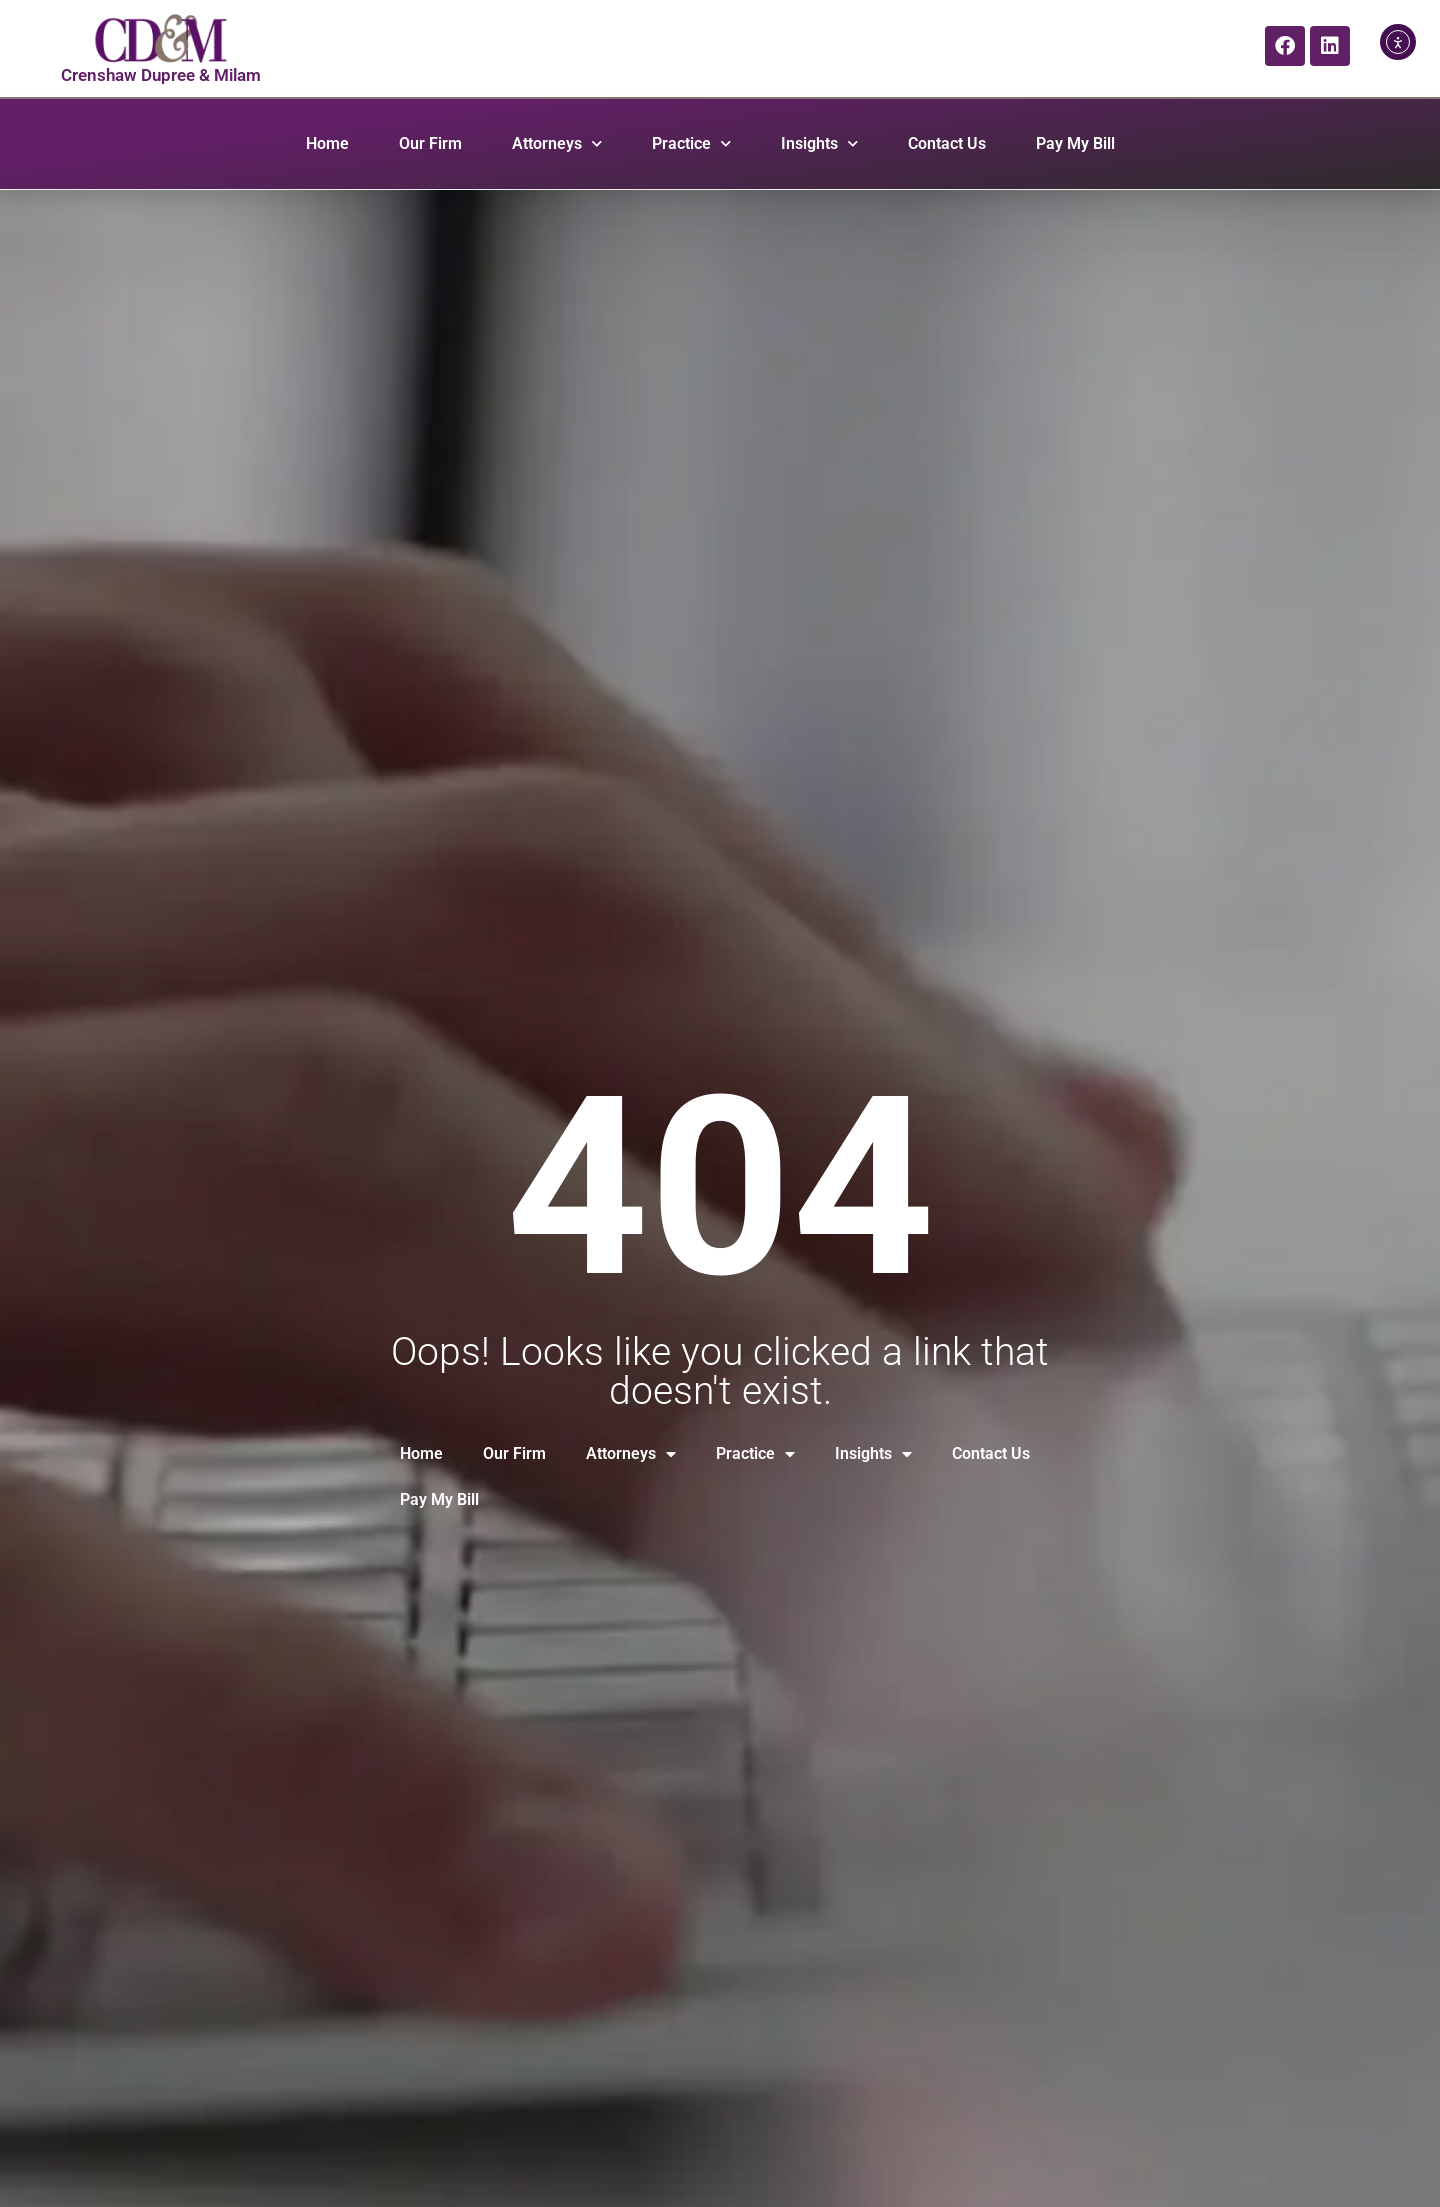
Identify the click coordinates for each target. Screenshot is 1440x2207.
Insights (819, 143)
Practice (691, 143)
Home (327, 143)
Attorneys (557, 143)
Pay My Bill (1075, 143)
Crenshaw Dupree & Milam (161, 75)
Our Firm (430, 143)
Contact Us (947, 143)
